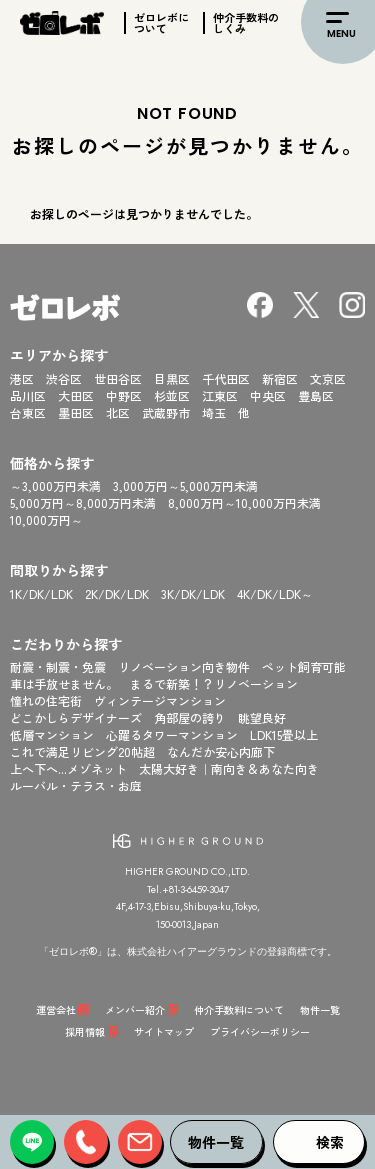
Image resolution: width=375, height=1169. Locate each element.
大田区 (76, 395)
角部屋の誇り (190, 717)
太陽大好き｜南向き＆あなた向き (229, 768)
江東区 (220, 395)
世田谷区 (118, 378)
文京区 (328, 378)
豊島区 (316, 395)
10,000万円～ (46, 519)
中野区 (124, 395)
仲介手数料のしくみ (246, 23)
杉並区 (172, 395)
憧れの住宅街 (46, 700)
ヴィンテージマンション (160, 700)
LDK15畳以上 (284, 734)
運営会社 (56, 1009)
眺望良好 (262, 717)
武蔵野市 (166, 412)
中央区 (268, 395)
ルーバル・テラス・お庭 (76, 785)
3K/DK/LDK (193, 593)
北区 (118, 412)
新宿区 (280, 378)
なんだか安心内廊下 (221, 751)
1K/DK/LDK (41, 593)
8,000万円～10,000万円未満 (244, 502)
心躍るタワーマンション (172, 734)
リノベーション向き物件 (184, 666)
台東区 (28, 412)
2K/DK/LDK (117, 593)
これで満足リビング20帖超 (82, 751)
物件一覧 (320, 1009)
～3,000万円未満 (55, 485)
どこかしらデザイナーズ (76, 717)
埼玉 (214, 412)
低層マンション (52, 734)
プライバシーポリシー (260, 1031)
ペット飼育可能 (304, 666)
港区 (22, 378)
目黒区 (172, 378)
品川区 (28, 395)
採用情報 (85, 1031)
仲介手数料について (239, 1009)
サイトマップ (164, 1031)
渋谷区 (64, 378)
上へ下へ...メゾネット (68, 768)
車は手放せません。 (64, 683)
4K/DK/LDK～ (275, 593)
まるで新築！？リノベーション (214, 683)
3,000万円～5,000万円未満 (185, 485)
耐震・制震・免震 (58, 666)
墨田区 (76, 412)
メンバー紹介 (135, 1009)
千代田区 (226, 378)
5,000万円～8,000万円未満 (83, 502)
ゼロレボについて (161, 23)
